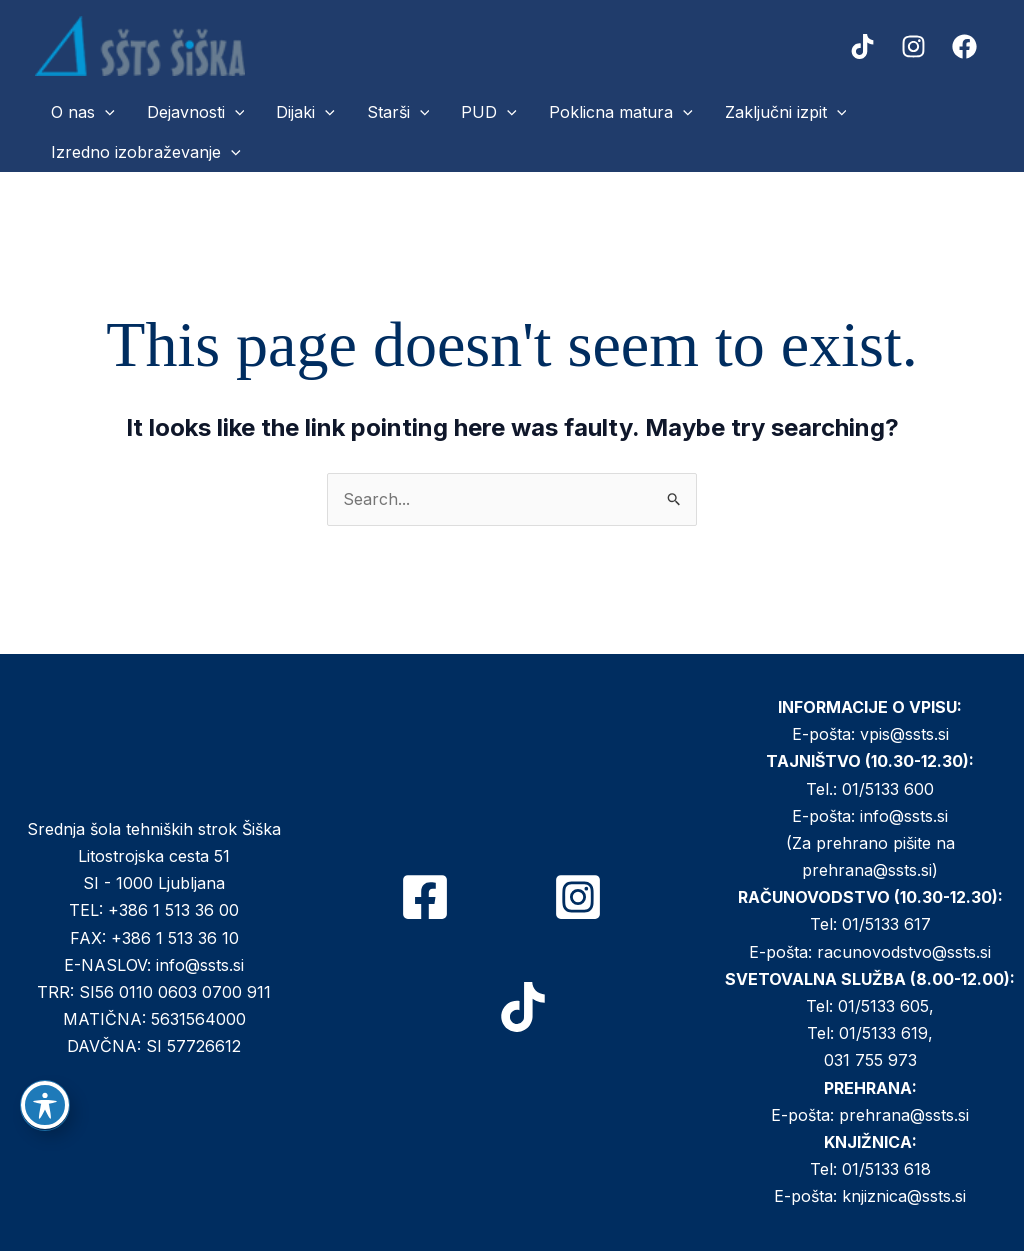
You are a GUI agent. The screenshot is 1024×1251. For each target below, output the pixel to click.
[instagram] (916, 46)
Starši (398, 112)
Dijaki (305, 112)
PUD (489, 112)
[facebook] (967, 46)
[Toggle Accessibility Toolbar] (45, 1105)
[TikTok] (523, 1007)
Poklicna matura (621, 112)
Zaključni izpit (786, 112)
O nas (83, 112)
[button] (105, 112)
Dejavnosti (196, 112)
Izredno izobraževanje (146, 152)
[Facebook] (425, 897)
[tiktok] (865, 46)
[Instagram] (578, 897)
